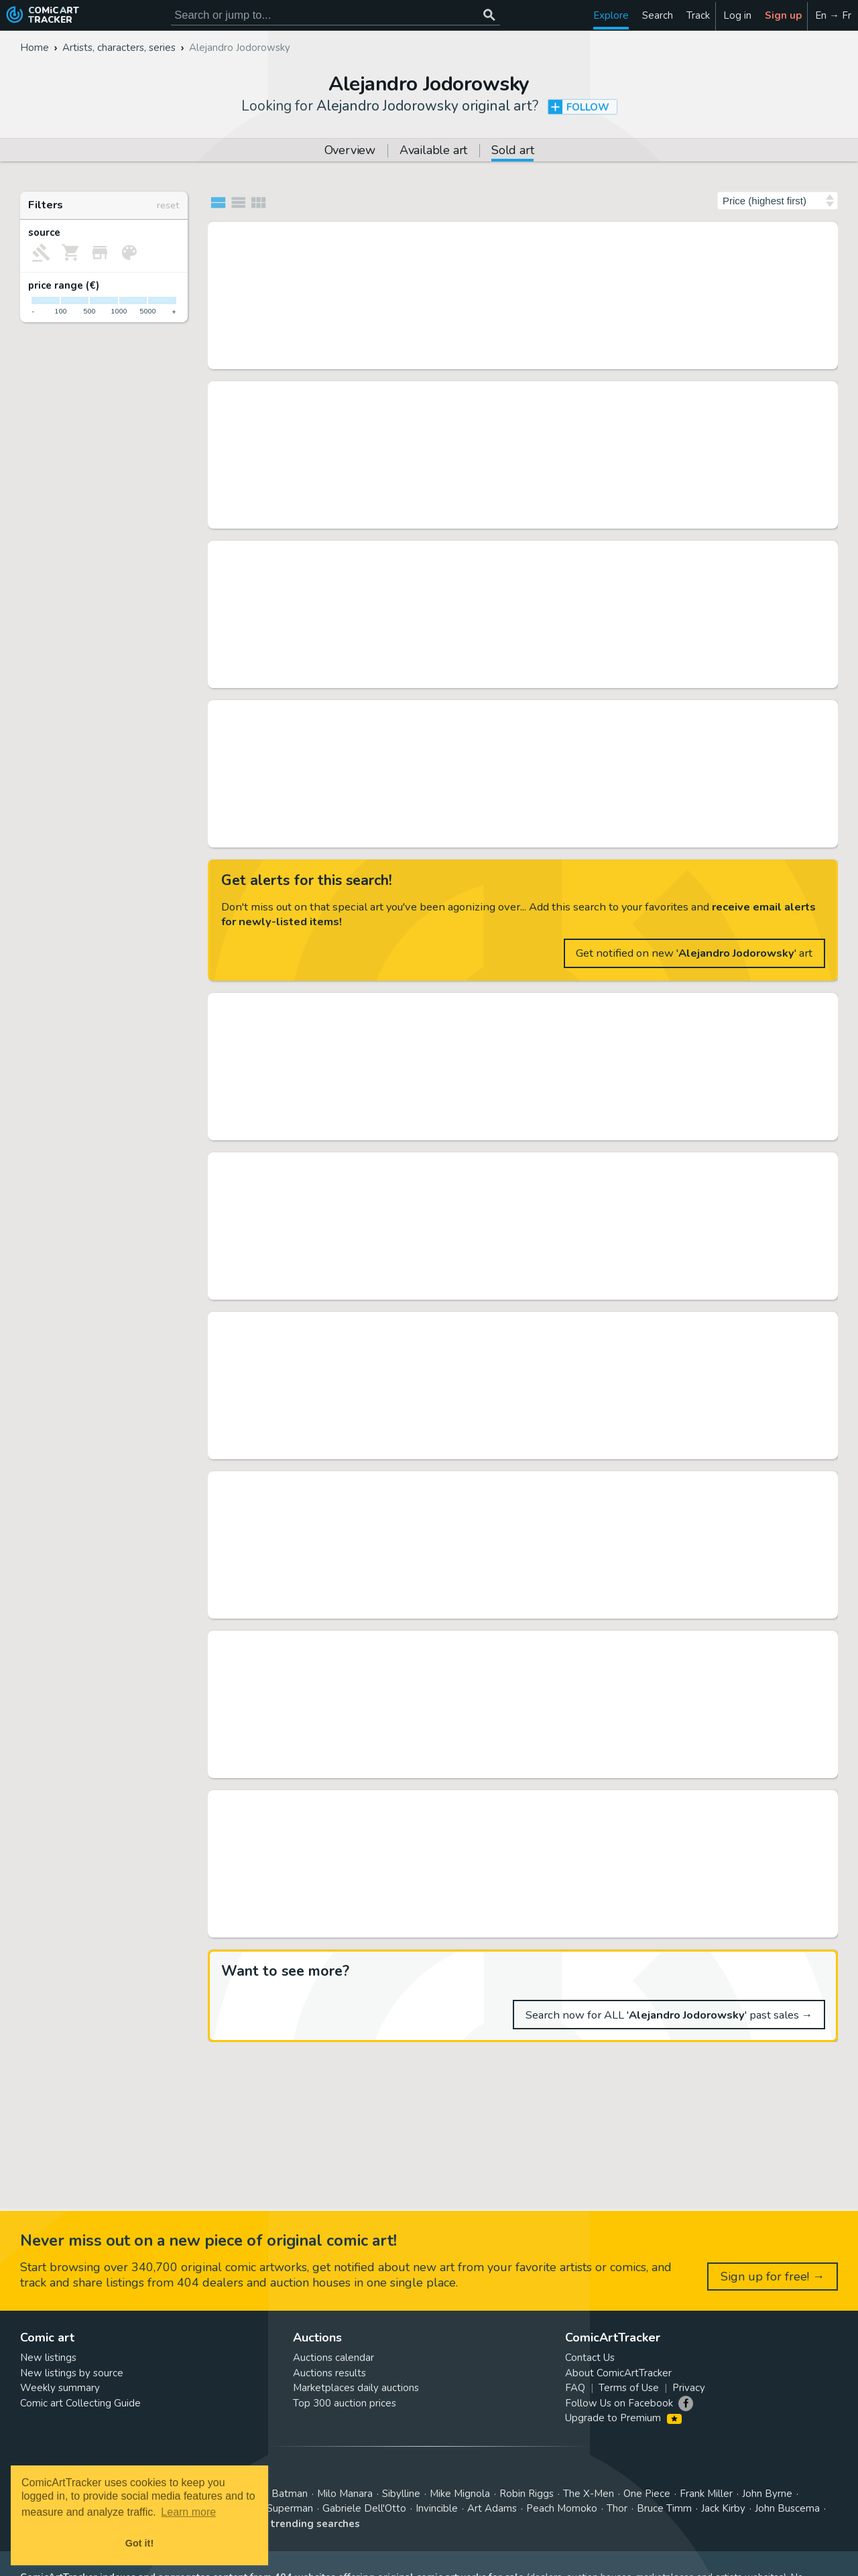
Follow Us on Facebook (619, 2403)
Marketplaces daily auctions (356, 2387)
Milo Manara (345, 2493)
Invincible (437, 2508)
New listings (48, 2357)
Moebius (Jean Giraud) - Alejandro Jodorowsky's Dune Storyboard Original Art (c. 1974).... (508, 711)
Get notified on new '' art (694, 953)
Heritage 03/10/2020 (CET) (370, 518)
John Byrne (767, 2493)
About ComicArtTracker (618, 2373)
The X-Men (588, 2493)
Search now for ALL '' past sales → (669, 2015)
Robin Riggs (526, 2493)
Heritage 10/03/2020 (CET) (370, 837)
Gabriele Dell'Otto (364, 2508)
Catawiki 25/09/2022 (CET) (370, 1448)
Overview (349, 151)
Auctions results (329, 2373)
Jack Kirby (723, 2508)
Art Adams (492, 2508)
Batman (289, 2493)
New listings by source (71, 2373)
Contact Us (590, 2357)
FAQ (575, 2387)
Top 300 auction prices (344, 2403)
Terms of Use (629, 2387)
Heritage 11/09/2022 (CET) (370, 677)
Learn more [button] (188, 2512)
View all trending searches (293, 2523)
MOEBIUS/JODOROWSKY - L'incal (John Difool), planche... (466, 233)
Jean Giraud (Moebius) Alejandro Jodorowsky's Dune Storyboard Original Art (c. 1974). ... (508, 552)
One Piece (646, 2493)
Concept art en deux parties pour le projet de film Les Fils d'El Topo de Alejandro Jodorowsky (508, 1642)
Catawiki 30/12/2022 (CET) (370, 1608)
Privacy (688, 2387)
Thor (617, 2508)
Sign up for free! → (772, 2276)
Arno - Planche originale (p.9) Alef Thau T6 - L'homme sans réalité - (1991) (508, 1801)
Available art (433, 151)
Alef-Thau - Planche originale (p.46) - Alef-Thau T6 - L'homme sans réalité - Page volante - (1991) (508, 1482)
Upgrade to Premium (623, 2418)
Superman (290, 2508)
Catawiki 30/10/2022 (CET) (370, 1927)
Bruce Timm (664, 2508)
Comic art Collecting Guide (80, 2403)
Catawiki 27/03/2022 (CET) (370, 1130)
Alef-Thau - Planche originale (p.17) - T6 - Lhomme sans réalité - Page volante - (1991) (508, 1323)
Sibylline (401, 2493)
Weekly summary (60, 2387)
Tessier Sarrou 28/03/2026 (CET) (382, 358)
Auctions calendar (333, 2357)
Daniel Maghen (345, 1289)
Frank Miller (706, 2493)
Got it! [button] (139, 2543)
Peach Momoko (561, 2508)
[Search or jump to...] (489, 15)
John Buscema (787, 2508)
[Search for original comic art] (335, 15)
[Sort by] (777, 201)
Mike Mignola (460, 2493)
